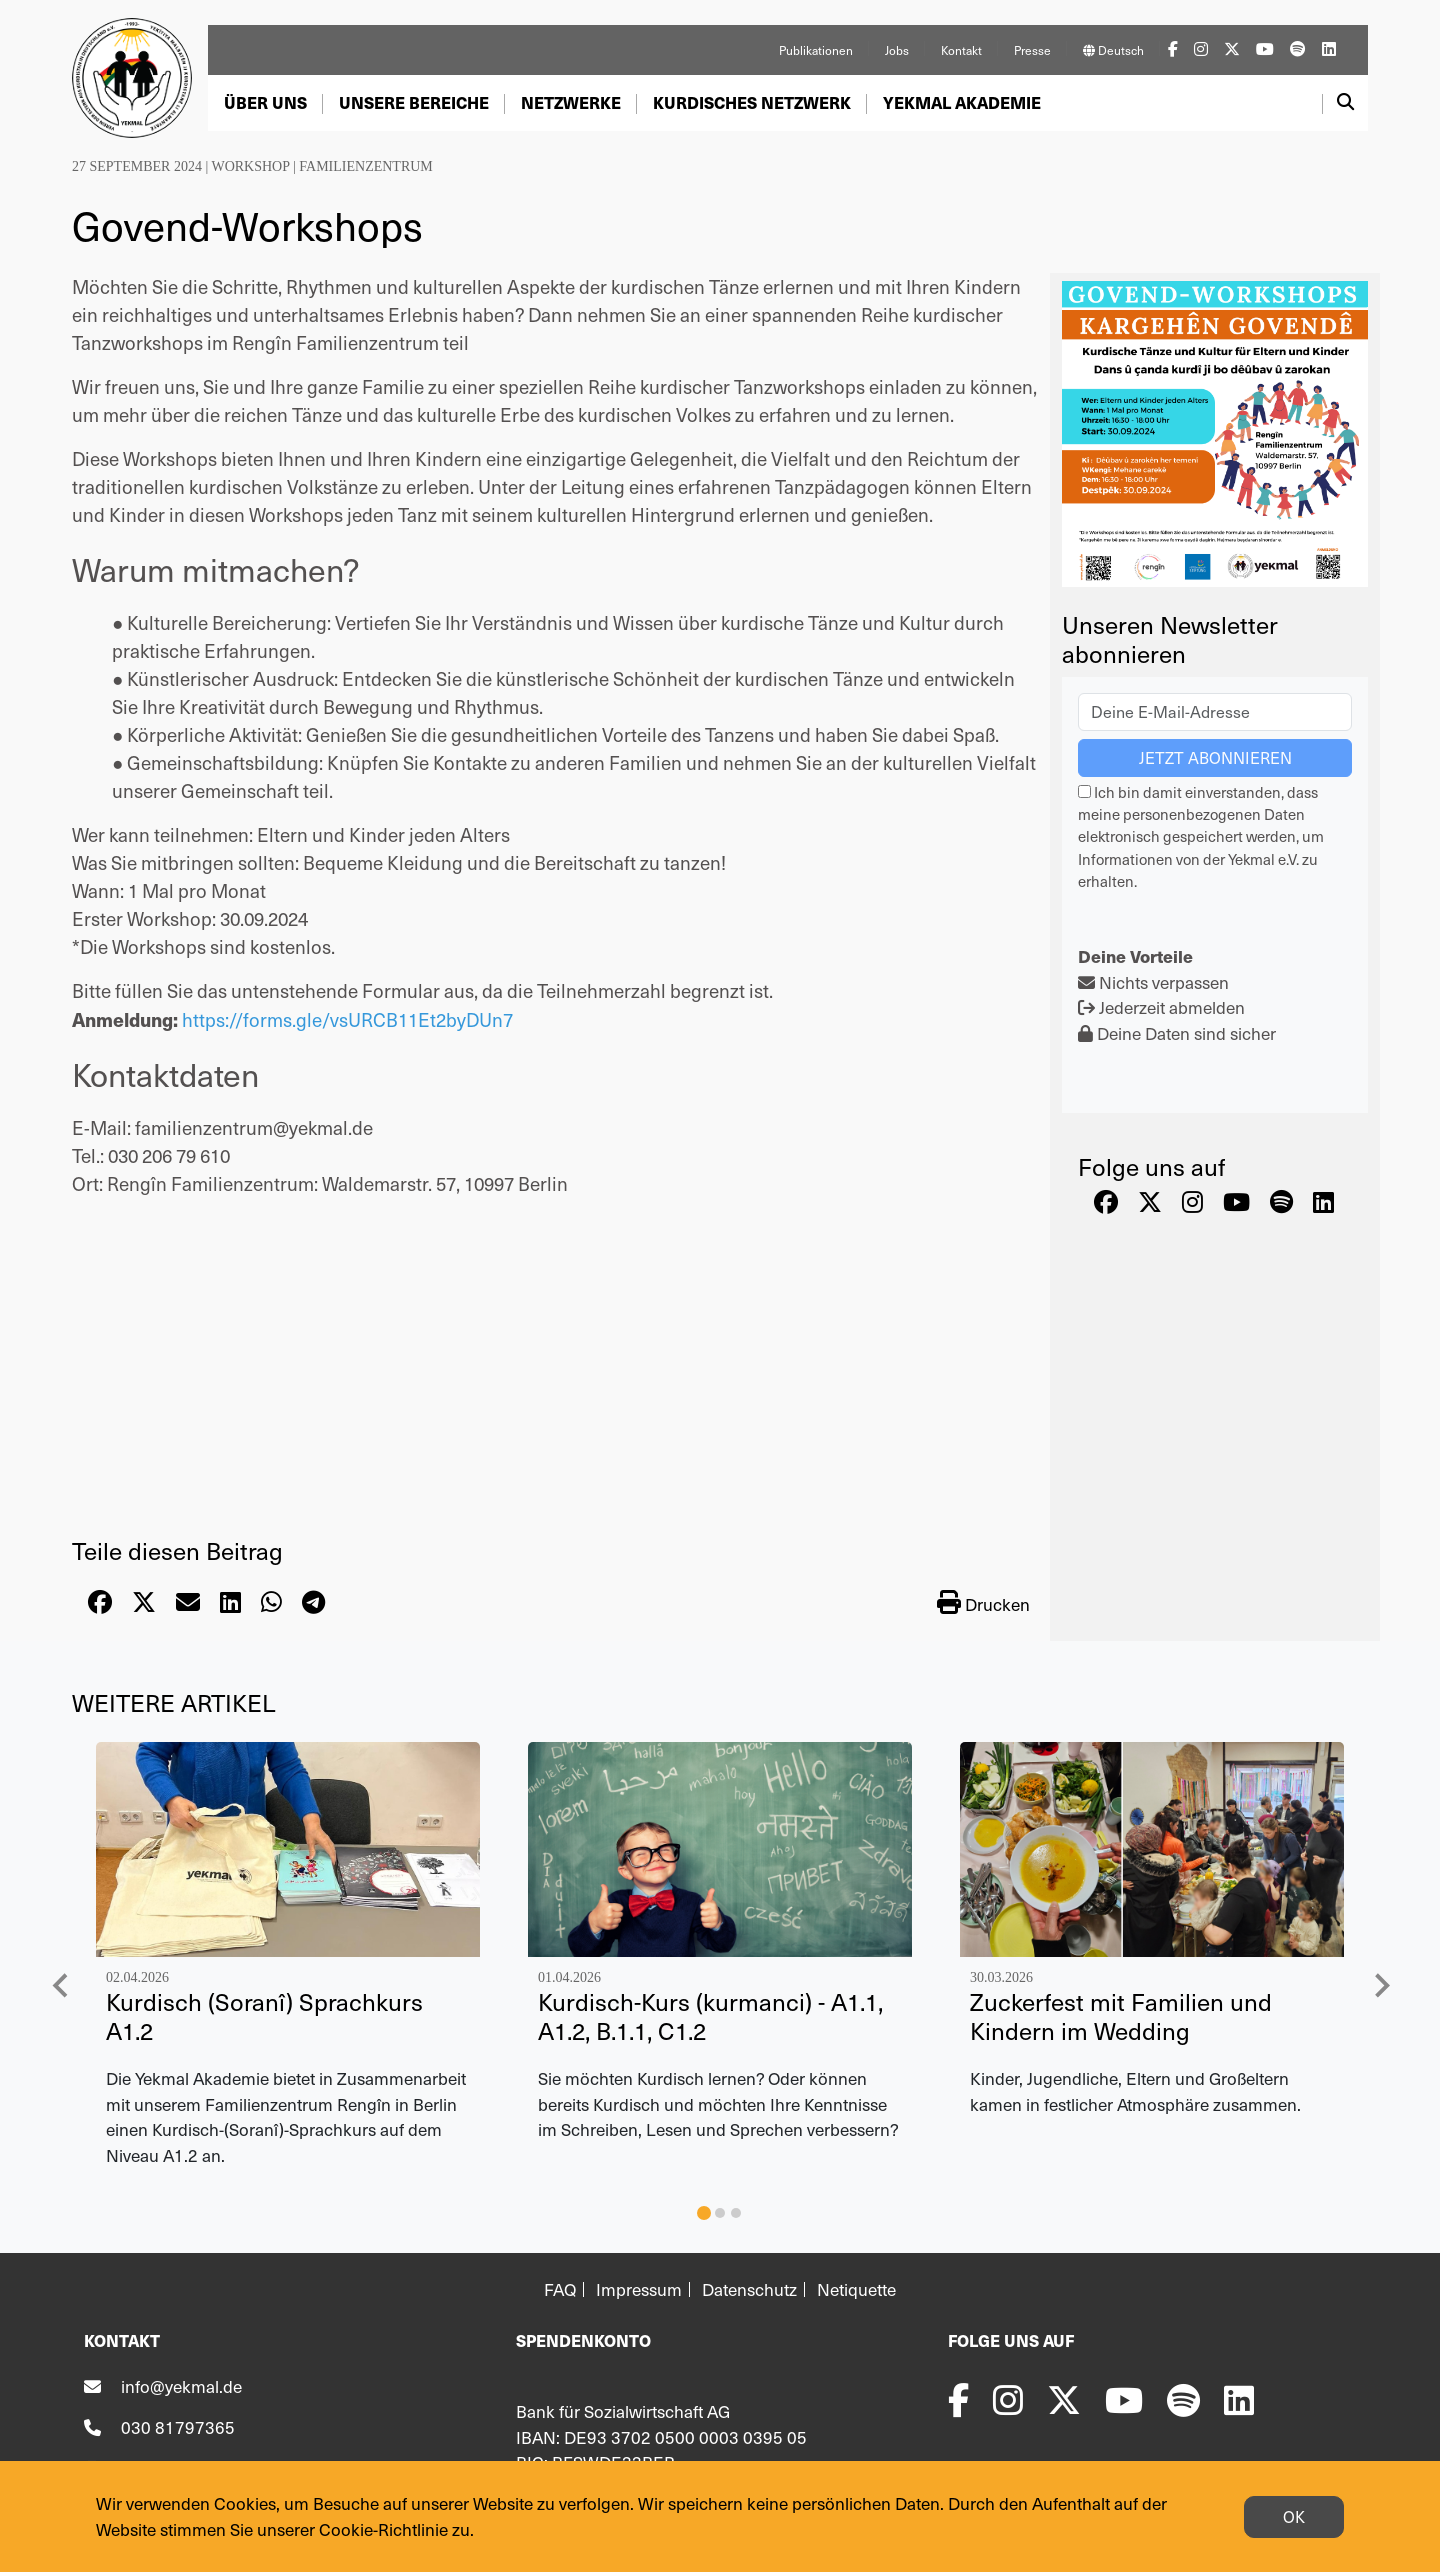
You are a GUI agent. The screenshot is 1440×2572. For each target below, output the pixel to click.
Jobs (897, 50)
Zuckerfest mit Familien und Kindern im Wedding (1121, 2016)
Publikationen (816, 50)
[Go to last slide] (61, 1985)
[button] (265, 103)
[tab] (704, 2213)
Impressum (639, 2289)
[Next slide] (1381, 1985)
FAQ (560, 2289)
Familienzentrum (366, 166)
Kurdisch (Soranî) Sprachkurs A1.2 (264, 2016)
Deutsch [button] (1113, 50)
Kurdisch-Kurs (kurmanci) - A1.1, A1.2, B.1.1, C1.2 (710, 2016)
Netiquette (856, 2289)
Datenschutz (749, 2289)
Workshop (250, 166)
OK (1294, 2516)
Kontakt (961, 50)
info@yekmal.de (181, 2386)
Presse (1032, 50)
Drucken (983, 1603)
